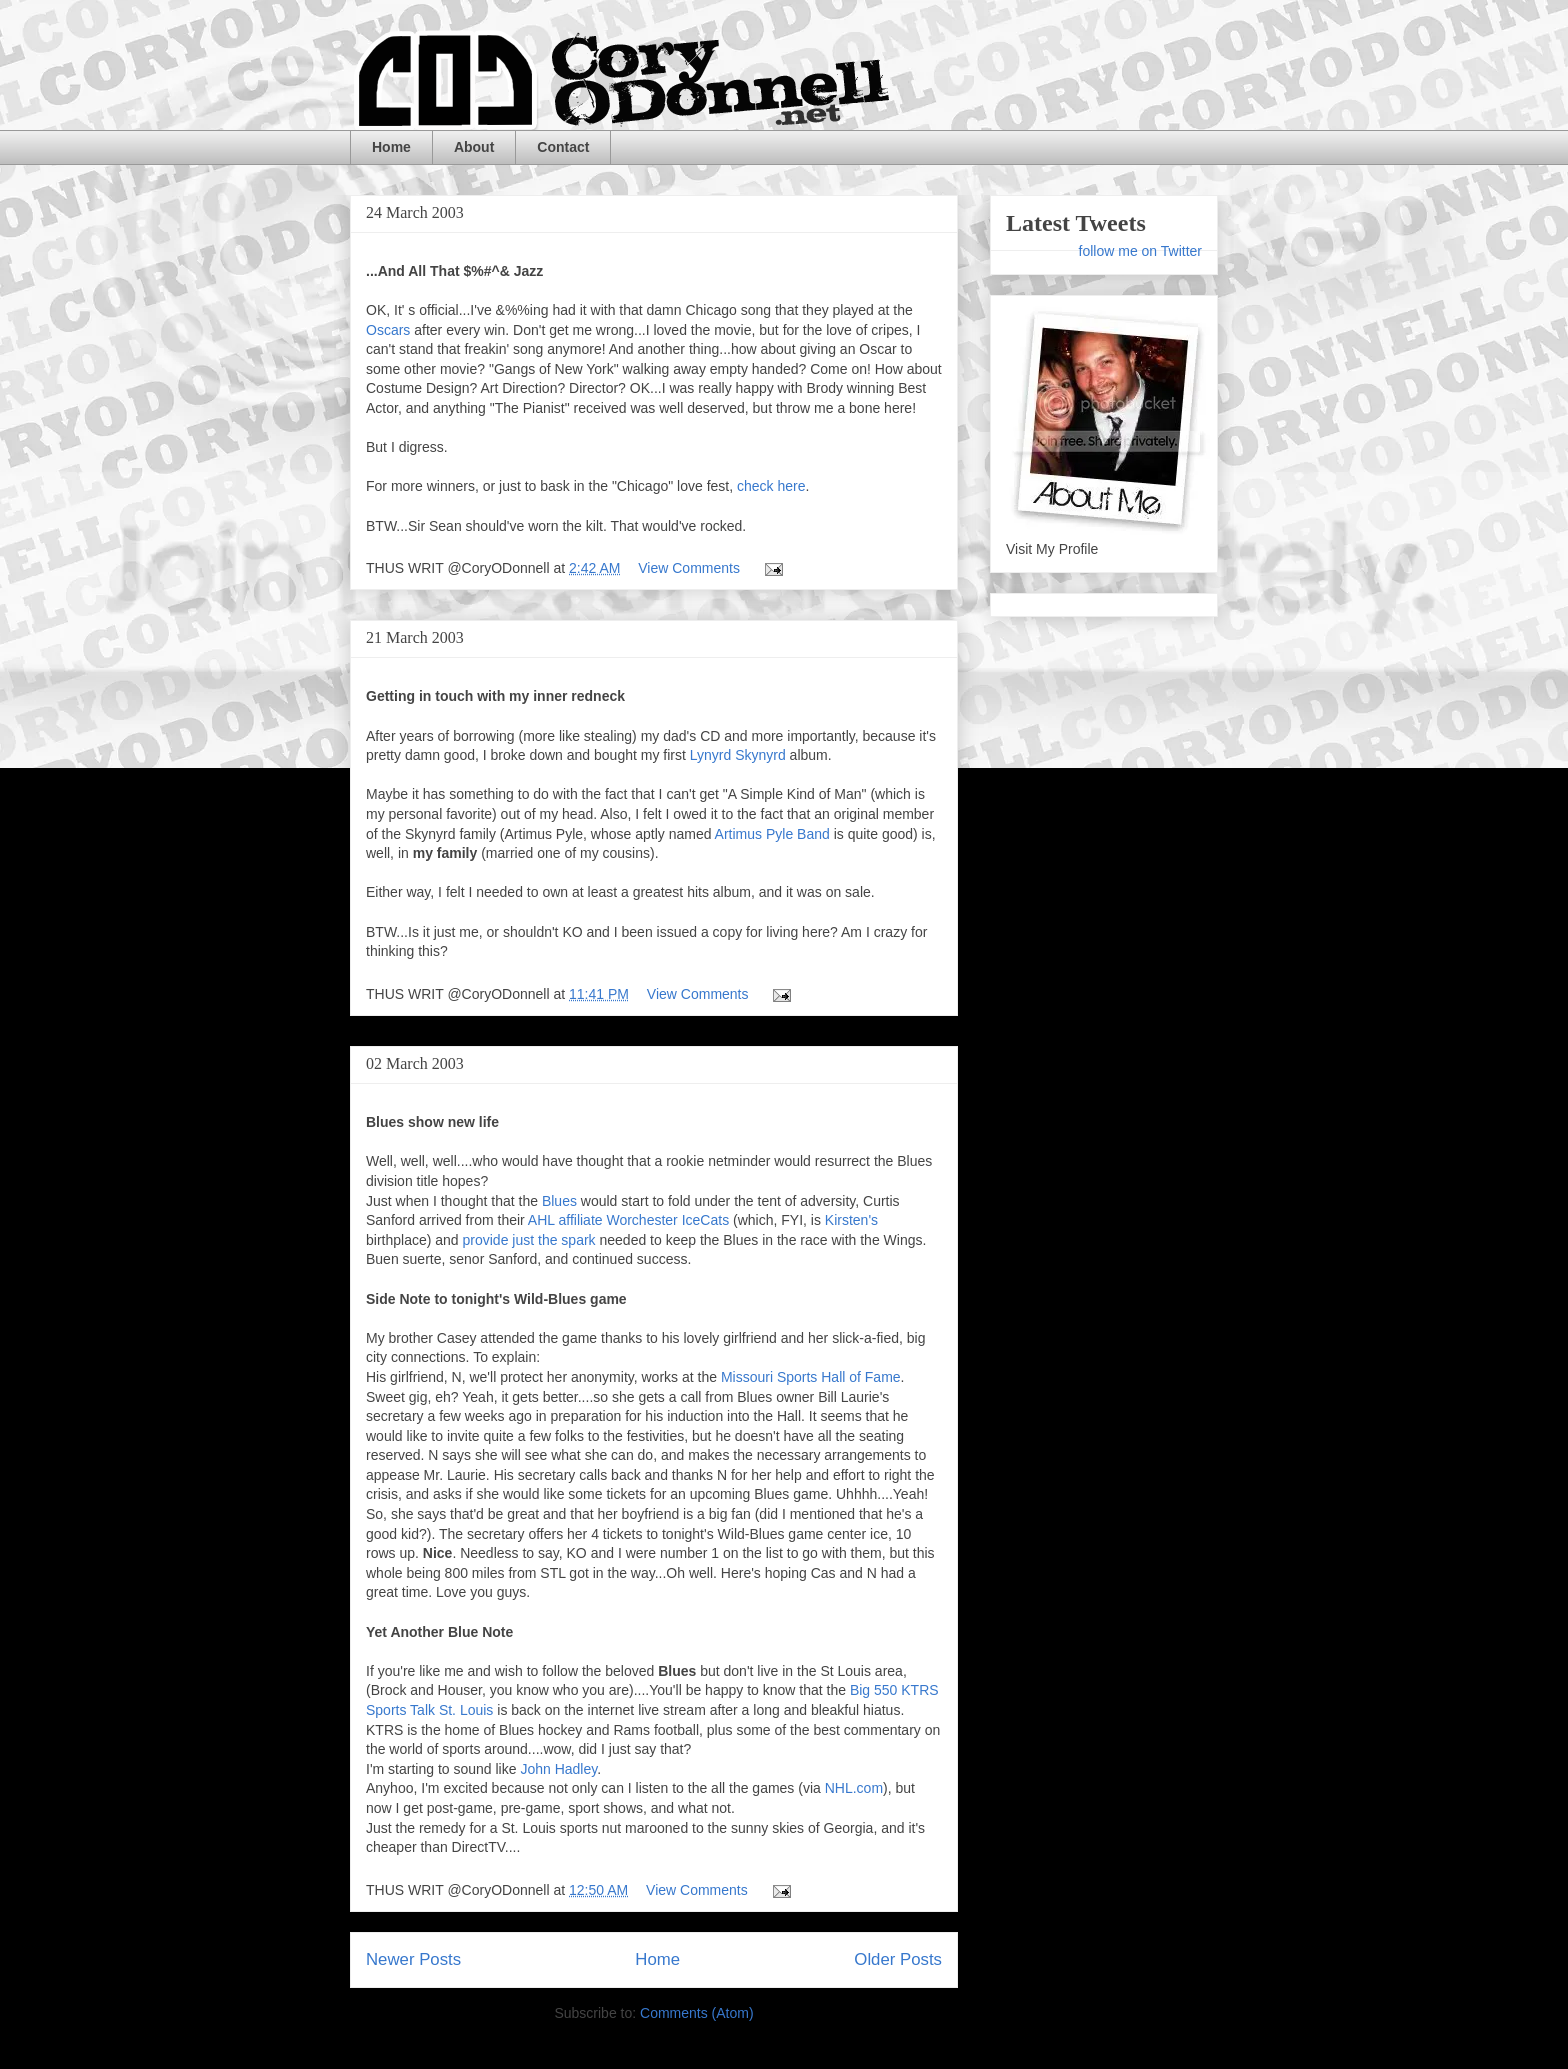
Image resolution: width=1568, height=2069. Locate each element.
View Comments (689, 568)
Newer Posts (413, 1959)
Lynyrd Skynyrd (738, 755)
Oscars (388, 330)
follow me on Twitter (1140, 251)
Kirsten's (851, 1220)
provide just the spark (529, 1240)
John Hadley (558, 1769)
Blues (559, 1201)
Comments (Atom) (697, 2013)
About (474, 147)
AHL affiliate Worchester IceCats (628, 1220)
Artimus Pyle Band (774, 834)
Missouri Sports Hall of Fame (811, 1377)
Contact (563, 147)
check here (771, 486)
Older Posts (898, 1959)
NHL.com (854, 1788)
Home (391, 147)
